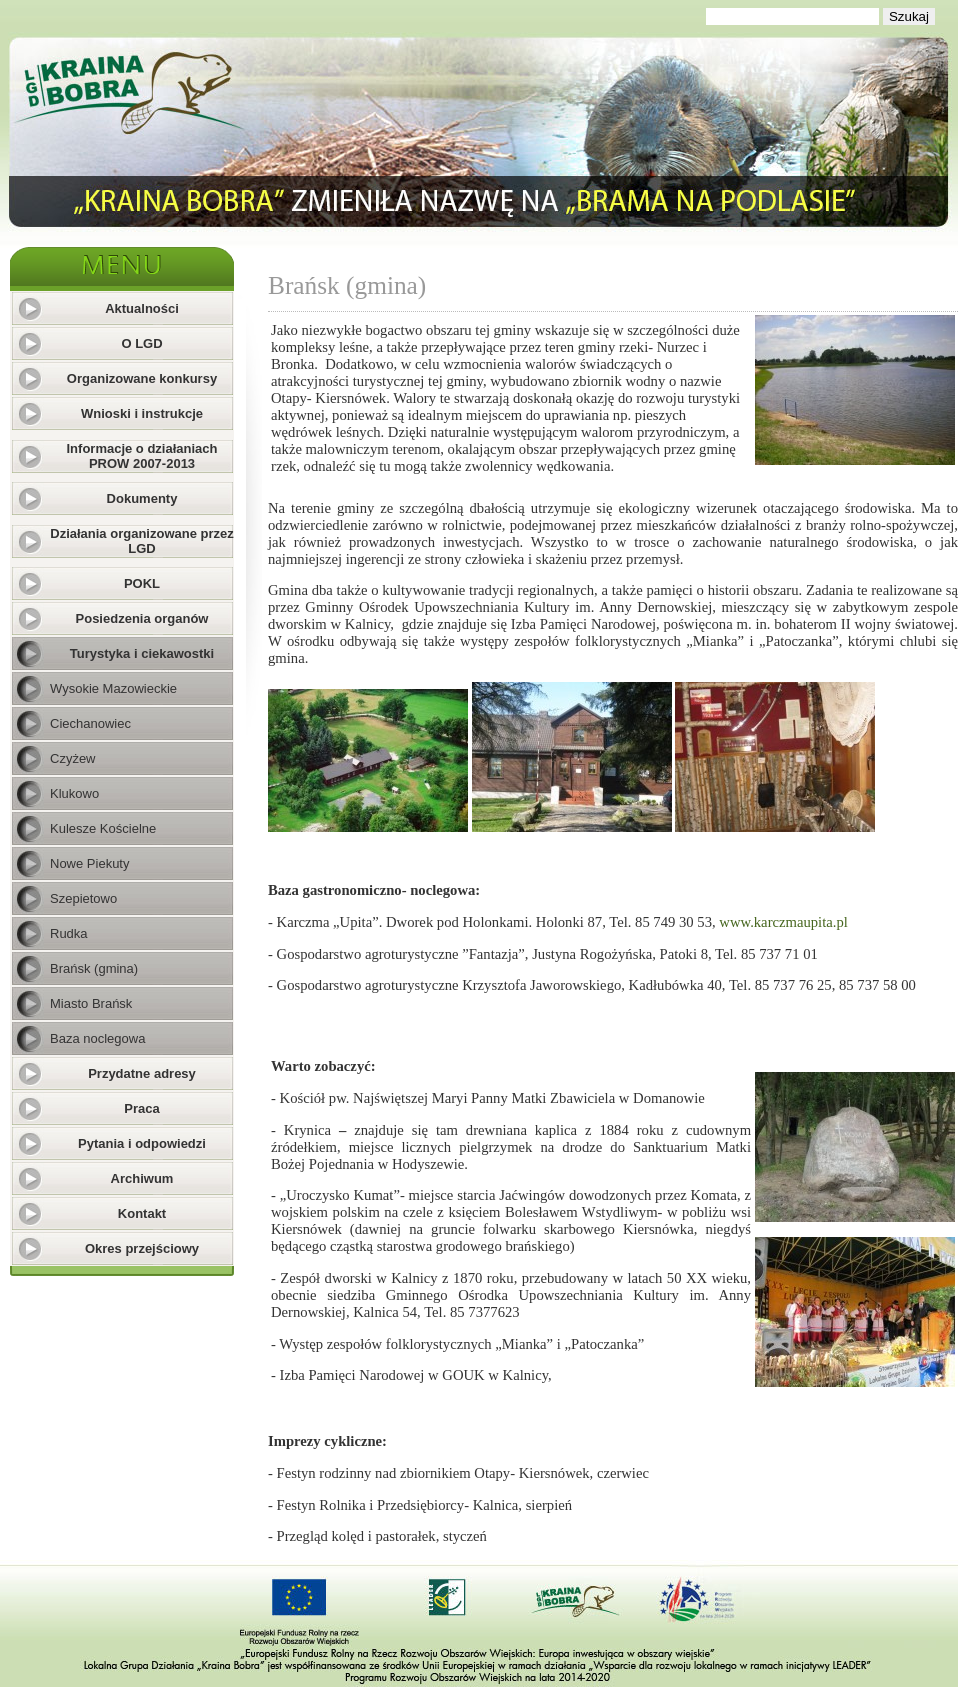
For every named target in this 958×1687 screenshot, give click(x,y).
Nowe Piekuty (89, 863)
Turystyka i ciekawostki (142, 653)
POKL (142, 583)
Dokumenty (142, 498)
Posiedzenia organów (142, 618)
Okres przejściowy (142, 1248)
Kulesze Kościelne (103, 828)
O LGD (141, 343)
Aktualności (142, 308)
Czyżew (73, 758)
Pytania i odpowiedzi (142, 1143)
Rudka (69, 933)
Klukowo (74, 793)
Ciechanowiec (90, 723)
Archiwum (142, 1178)
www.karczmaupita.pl (783, 922)
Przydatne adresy (142, 1073)
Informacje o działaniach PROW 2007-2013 (142, 456)
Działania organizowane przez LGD (142, 541)
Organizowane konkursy (142, 378)
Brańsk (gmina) (94, 968)
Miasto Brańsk (91, 1003)
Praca (141, 1108)
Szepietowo (83, 898)
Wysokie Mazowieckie (113, 688)
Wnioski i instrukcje (142, 413)
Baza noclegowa (97, 1038)
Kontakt (142, 1213)
